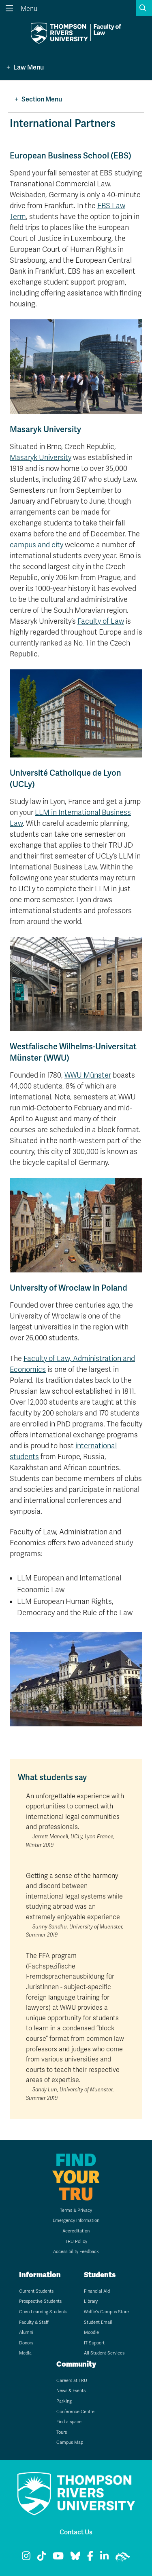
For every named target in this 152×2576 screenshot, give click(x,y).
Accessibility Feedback (76, 2251)
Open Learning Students (43, 2311)
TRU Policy (76, 2241)
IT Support (94, 2343)
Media (25, 2353)
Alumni (26, 2332)
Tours (61, 2432)
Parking (64, 2401)
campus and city (36, 544)
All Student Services (104, 2353)
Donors (26, 2343)
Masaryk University (40, 457)
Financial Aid (97, 2291)
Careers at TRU (71, 2380)
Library (91, 2301)
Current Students (36, 2291)
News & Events (71, 2390)
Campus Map (69, 2442)
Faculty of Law (100, 621)
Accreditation (76, 2231)
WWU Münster (87, 1075)
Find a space (68, 2421)
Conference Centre (75, 2411)
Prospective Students (40, 2301)
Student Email (98, 2322)
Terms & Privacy (76, 2210)
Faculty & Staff (34, 2322)
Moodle (91, 2332)
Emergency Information (76, 2220)
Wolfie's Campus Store (106, 2311)
